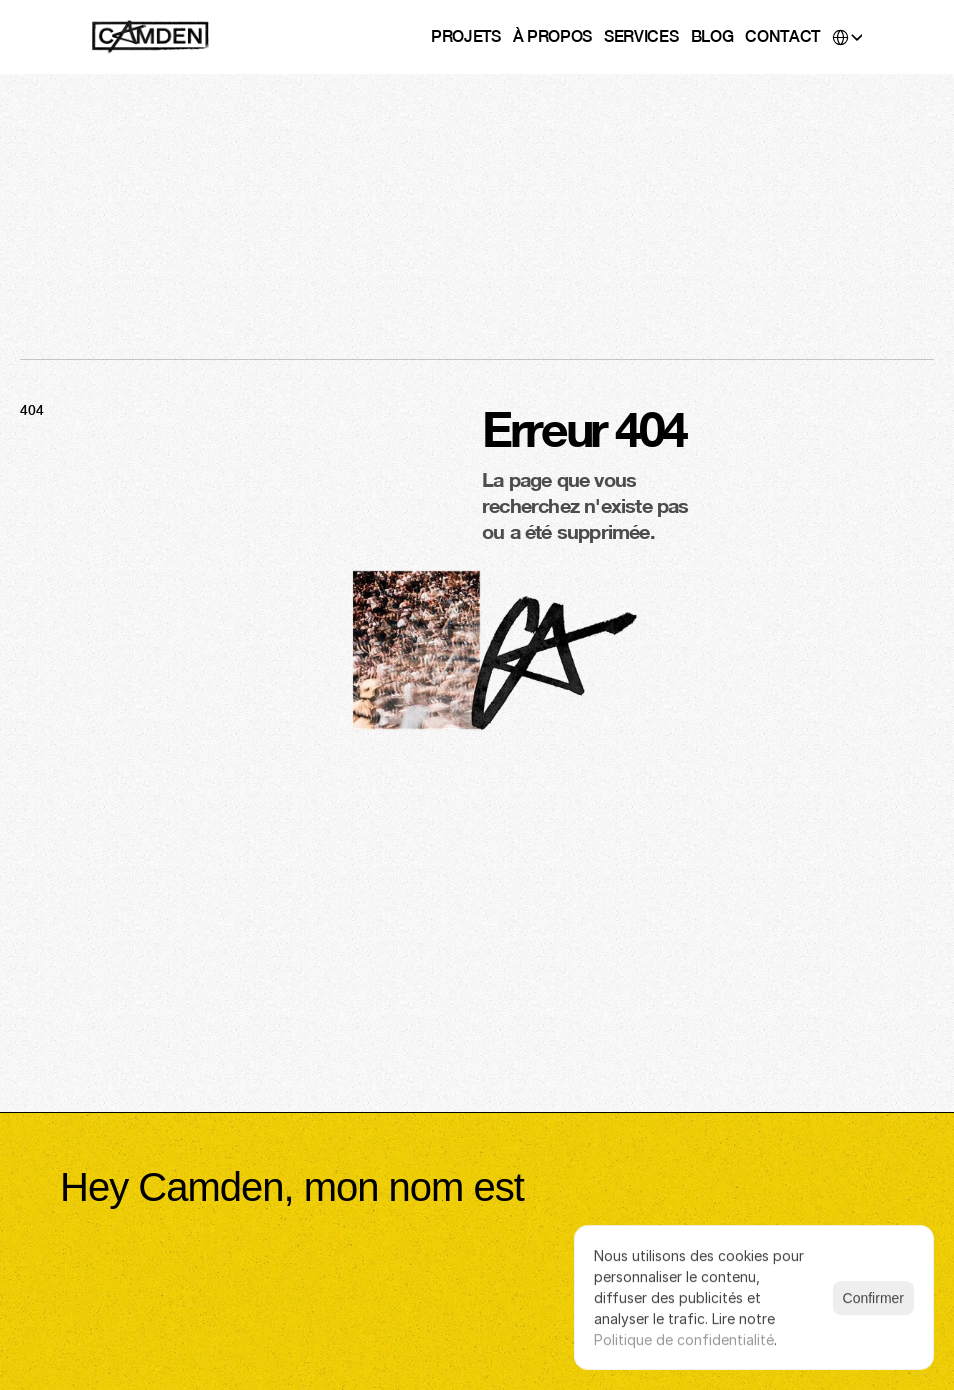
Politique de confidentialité (684, 1339)
